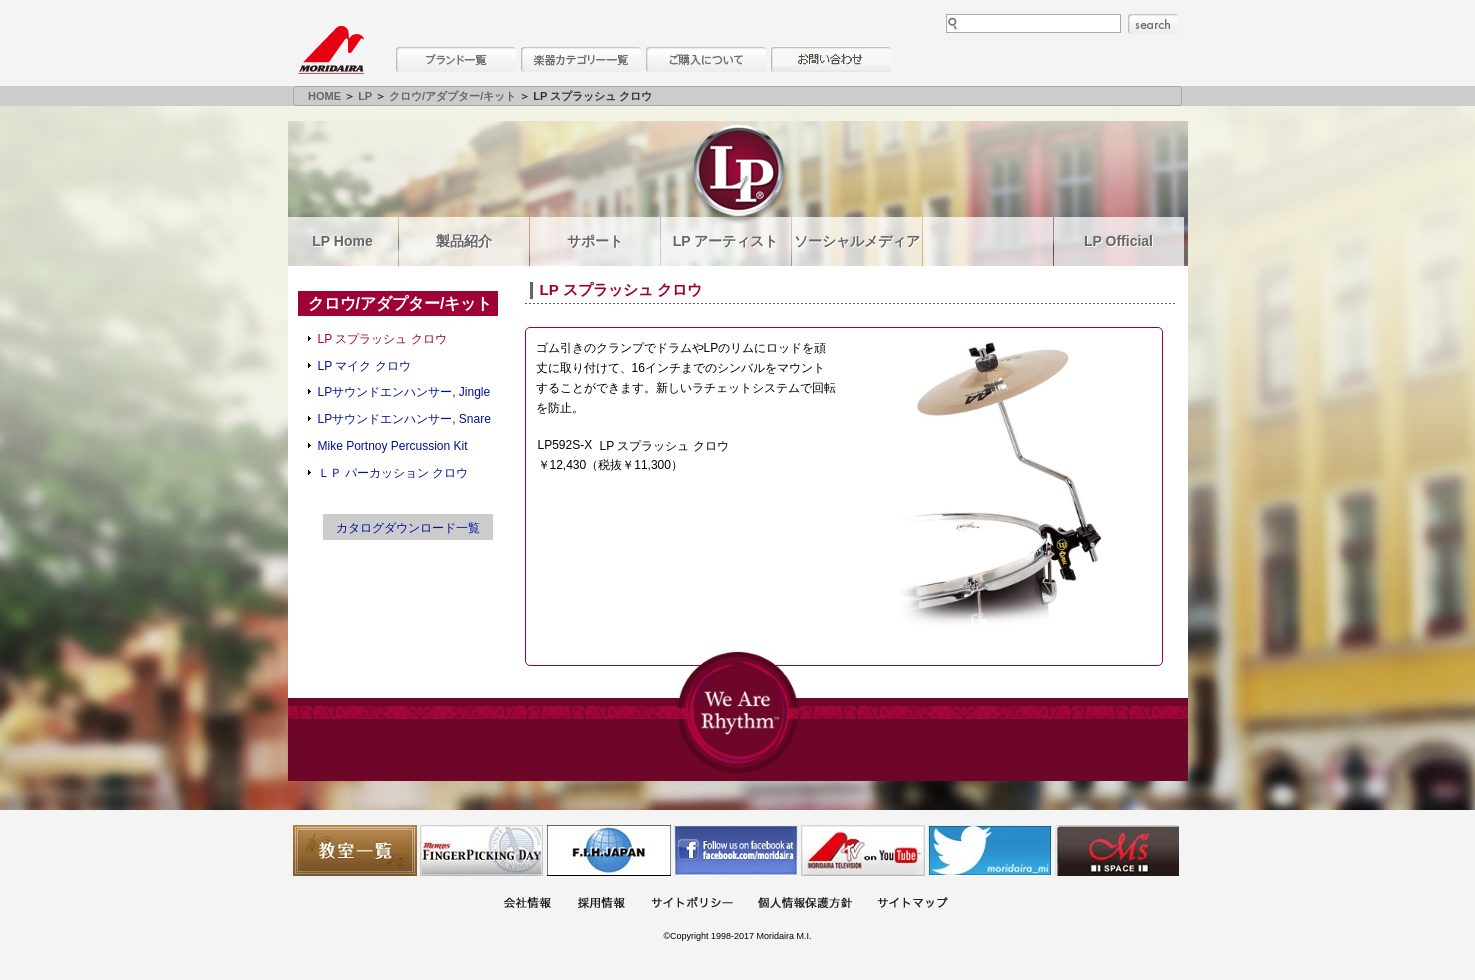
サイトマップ (912, 904)
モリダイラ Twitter (990, 850)
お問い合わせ (831, 59)
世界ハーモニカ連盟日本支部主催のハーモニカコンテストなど (609, 850)
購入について (706, 59)
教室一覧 (355, 850)
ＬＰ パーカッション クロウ (393, 473)
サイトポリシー (692, 904)
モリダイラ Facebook (736, 850)
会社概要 (527, 904)
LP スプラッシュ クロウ (382, 339)
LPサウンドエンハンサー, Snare (404, 419)
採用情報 (601, 904)
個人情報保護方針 (805, 904)
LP (365, 96)
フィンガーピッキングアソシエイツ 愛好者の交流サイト (482, 850)
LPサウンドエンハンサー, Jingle (404, 392)
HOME (324, 96)
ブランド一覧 (456, 59)
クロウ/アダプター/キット (452, 96)
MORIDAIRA (331, 50)
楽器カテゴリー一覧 (581, 59)
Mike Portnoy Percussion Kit (393, 446)
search (1153, 24)
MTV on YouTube (863, 850)
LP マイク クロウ (364, 366)
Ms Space (1117, 850)
